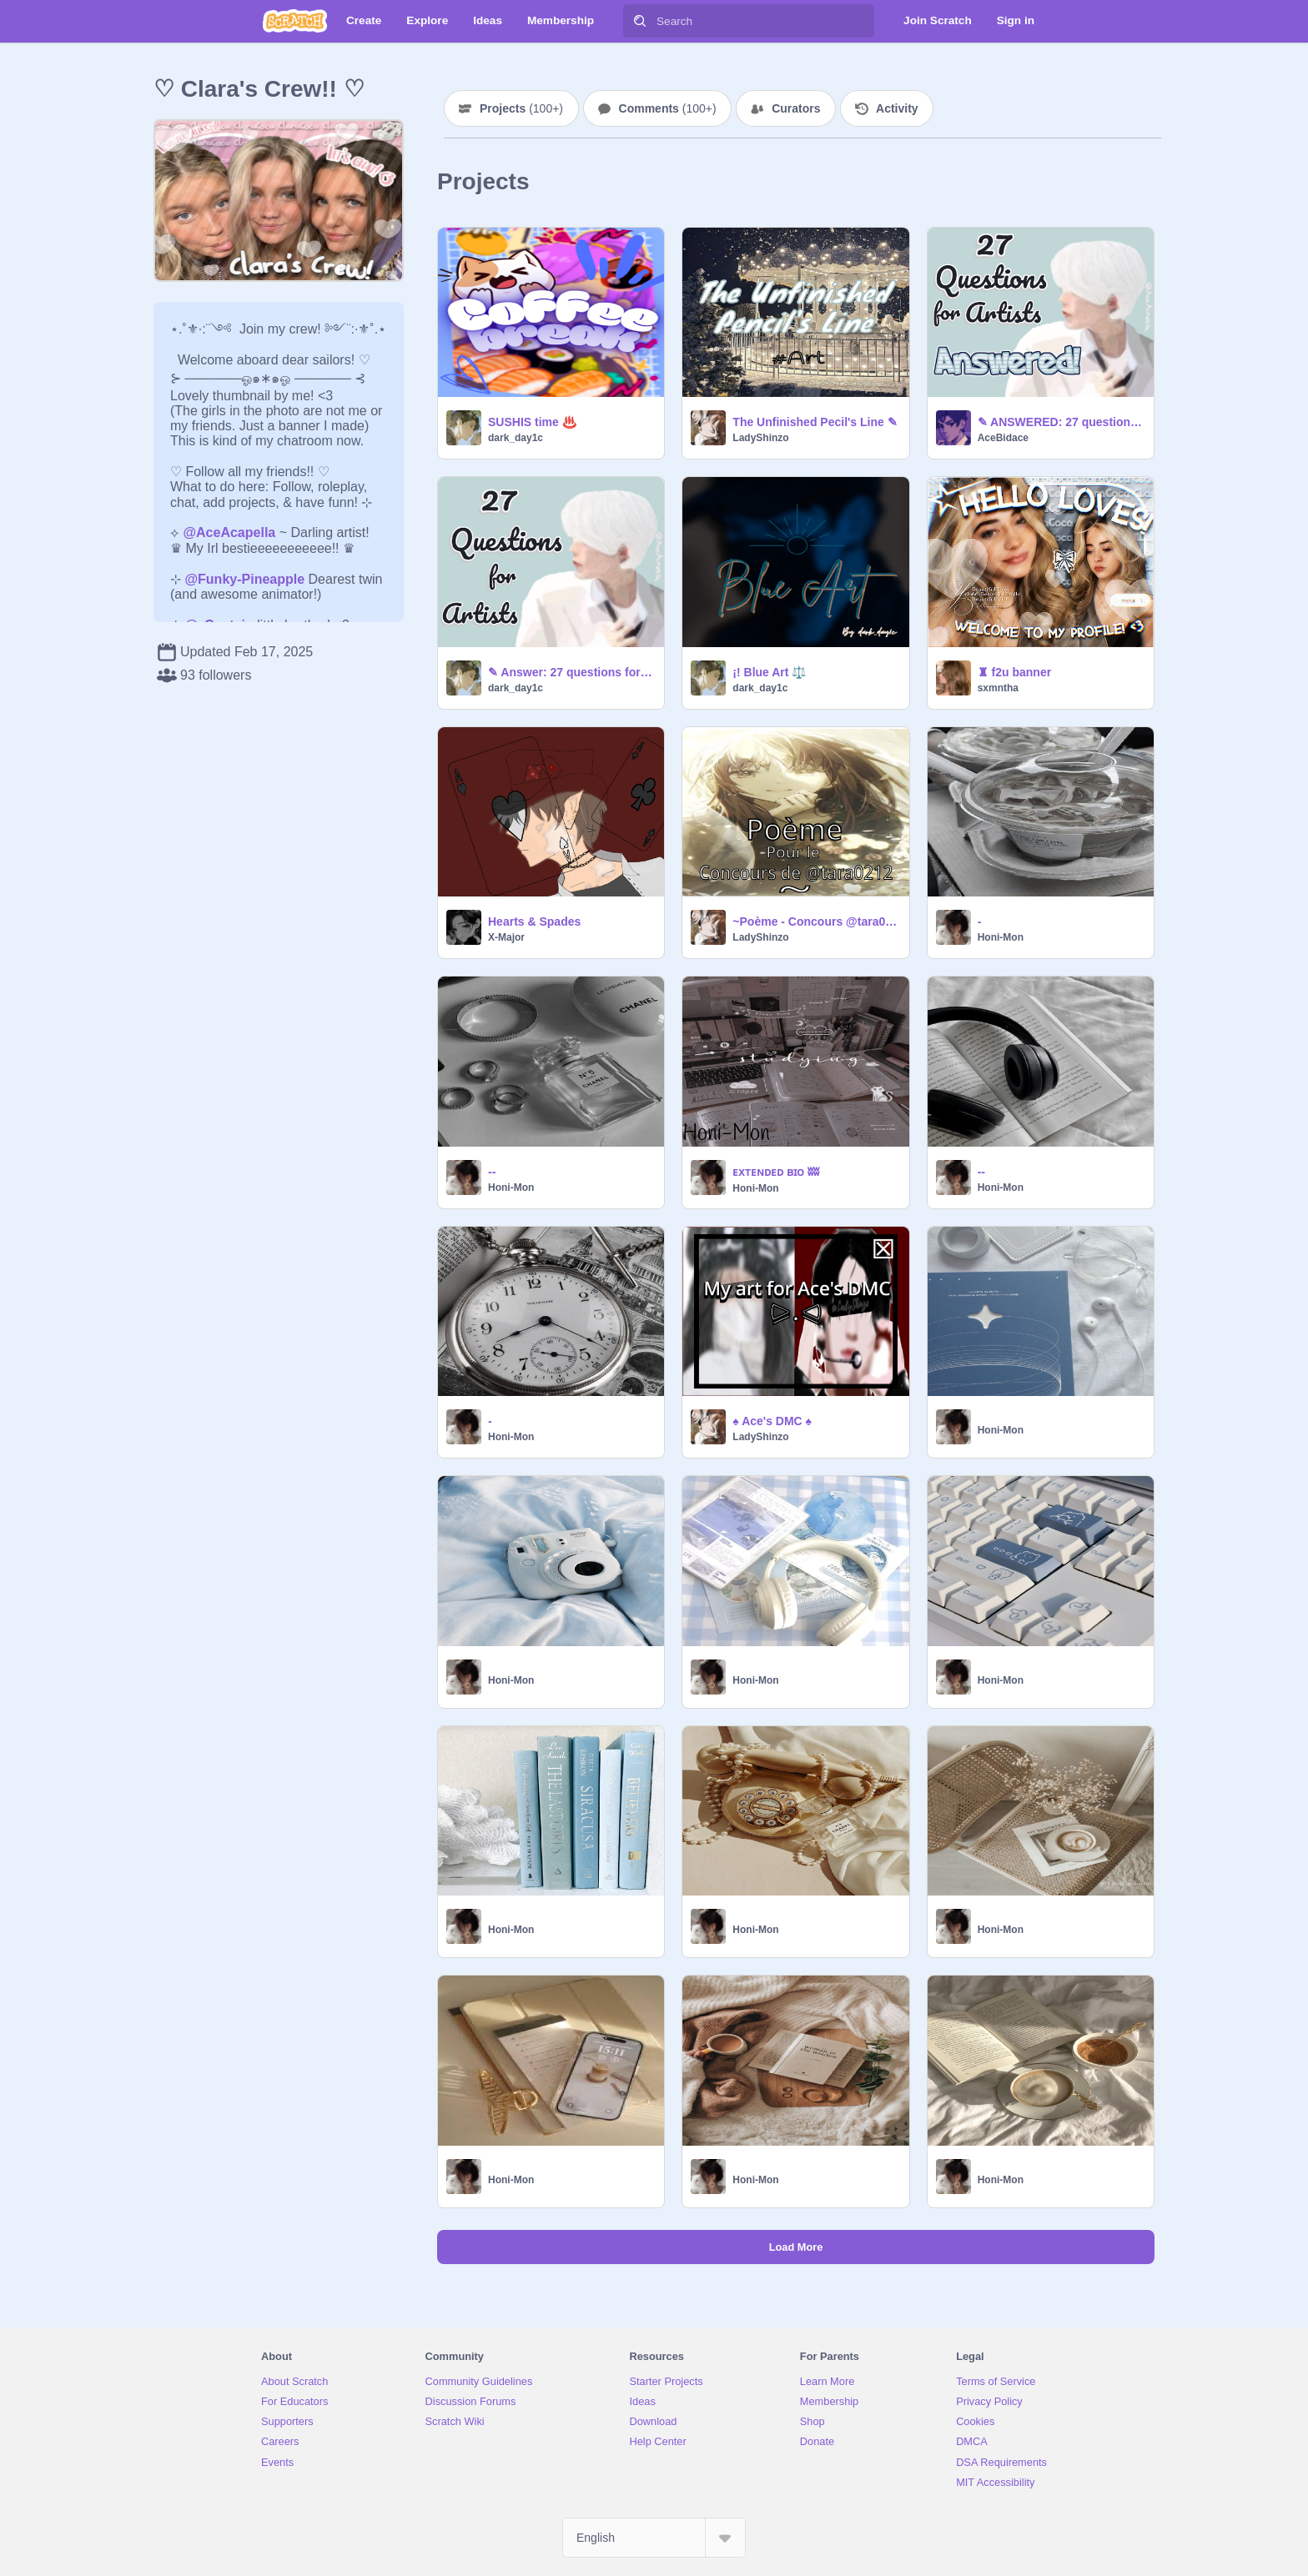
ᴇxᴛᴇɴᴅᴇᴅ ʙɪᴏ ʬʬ (775, 1171)
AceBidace (1003, 438)
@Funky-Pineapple (244, 579)
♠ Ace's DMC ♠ (772, 1421)
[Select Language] (654, 2538)
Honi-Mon (1001, 937)
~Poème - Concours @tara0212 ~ (815, 921)
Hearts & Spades (534, 921)
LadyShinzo (760, 438)
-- (492, 1171)
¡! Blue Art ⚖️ (769, 672)
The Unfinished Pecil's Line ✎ (814, 422)
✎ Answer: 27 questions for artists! (571, 672)
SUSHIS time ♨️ (532, 422)
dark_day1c (515, 438)
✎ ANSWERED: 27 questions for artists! (1061, 422)
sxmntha (998, 688)
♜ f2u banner (1014, 672)
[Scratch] (295, 21)
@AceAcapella (229, 532)
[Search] (640, 21)
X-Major (506, 937)
